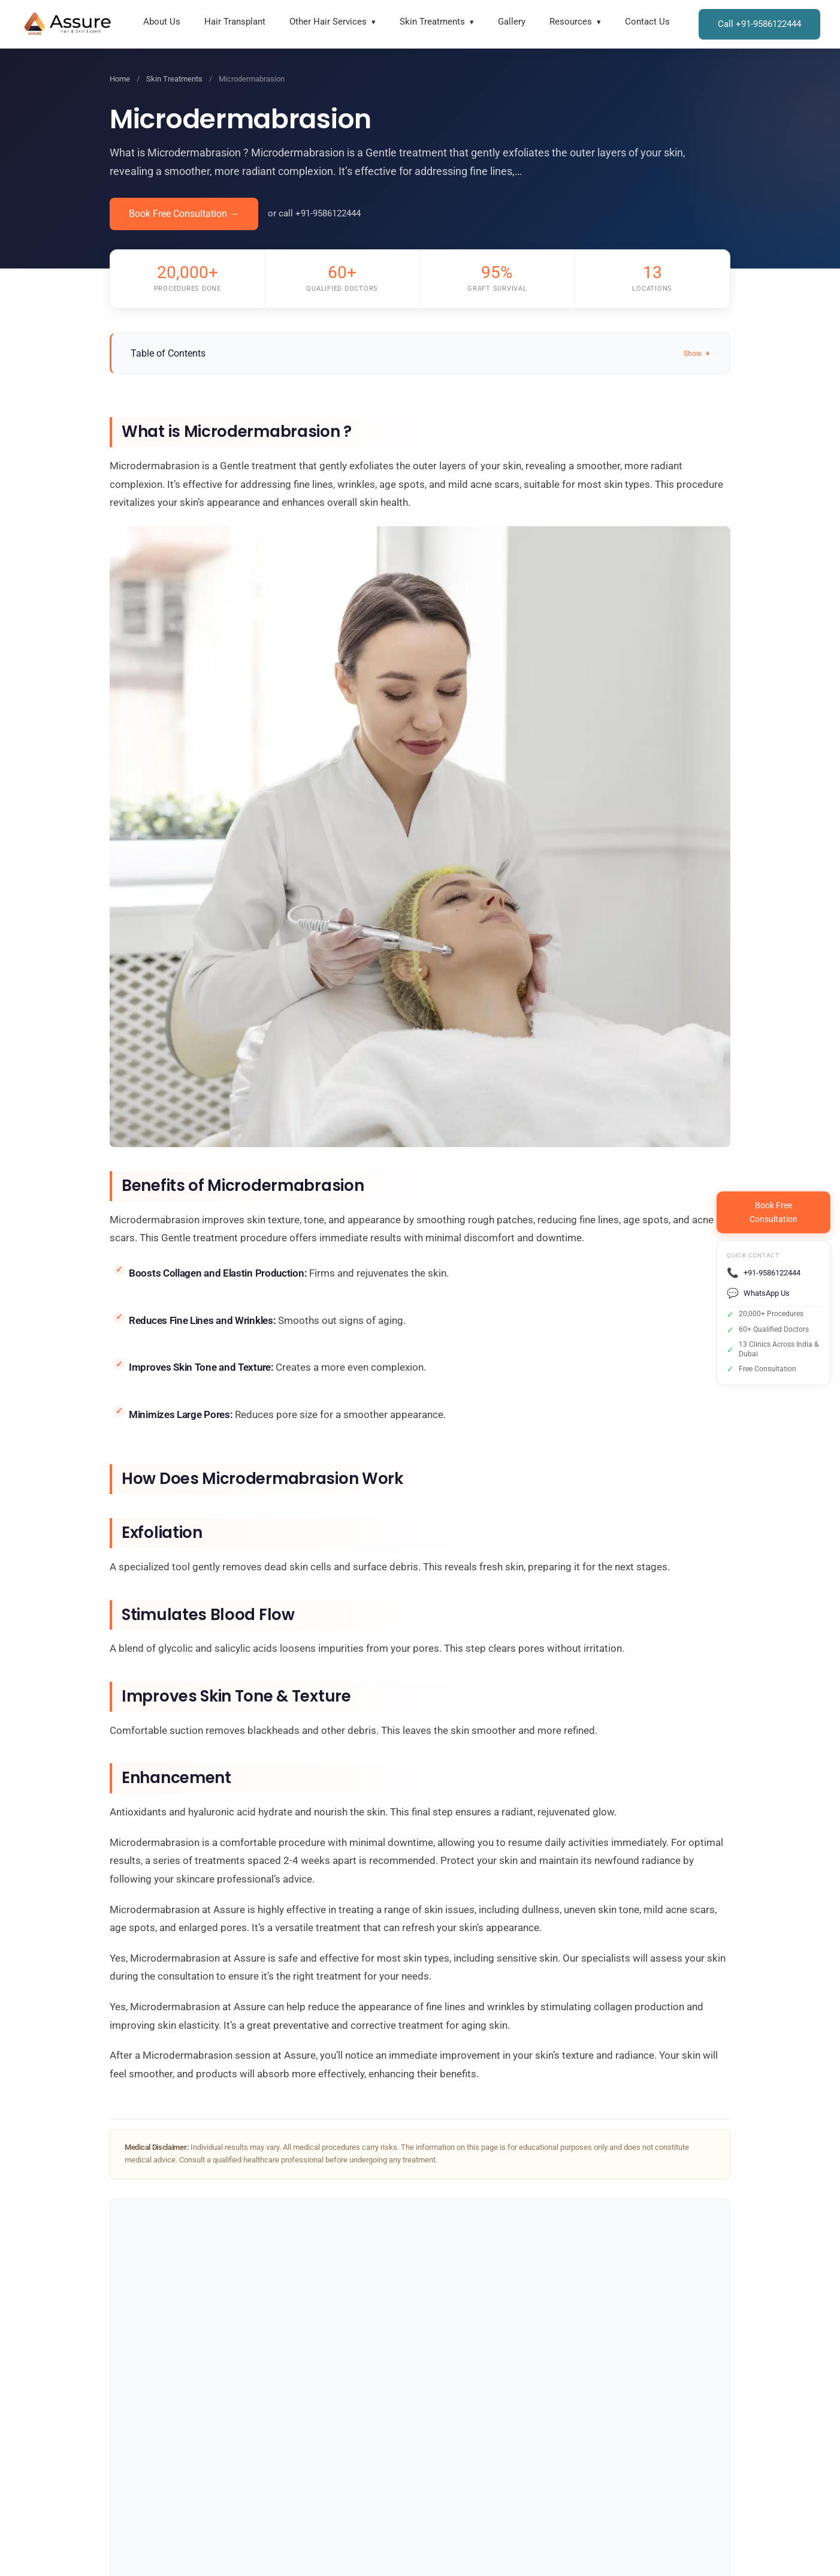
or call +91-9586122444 (314, 213)
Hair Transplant (234, 21)
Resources (570, 21)
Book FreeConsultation (773, 1212)
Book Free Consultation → (184, 213)
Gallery (511, 21)
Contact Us (647, 21)
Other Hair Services (328, 21)
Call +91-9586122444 (759, 24)
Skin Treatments (432, 21)
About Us (161, 21)
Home (120, 78)
